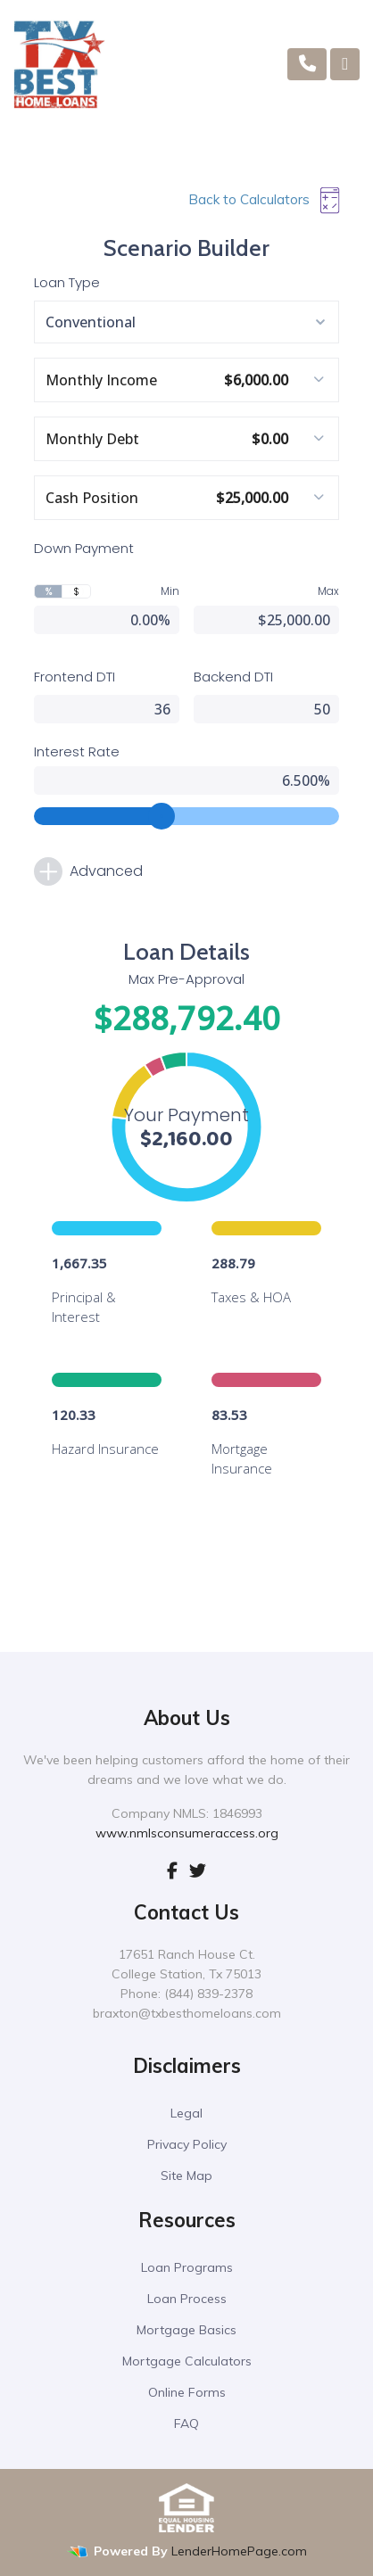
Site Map (186, 2175)
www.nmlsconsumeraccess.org (186, 1833)
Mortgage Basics (186, 2330)
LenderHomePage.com (239, 2551)
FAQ (186, 2423)
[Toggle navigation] (345, 63)
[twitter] (197, 1870)
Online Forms (187, 2392)
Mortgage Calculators (187, 2361)
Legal (186, 2113)
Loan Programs (187, 2267)
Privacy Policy (187, 2144)
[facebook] (172, 1870)
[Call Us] (307, 63)
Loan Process (187, 2299)
